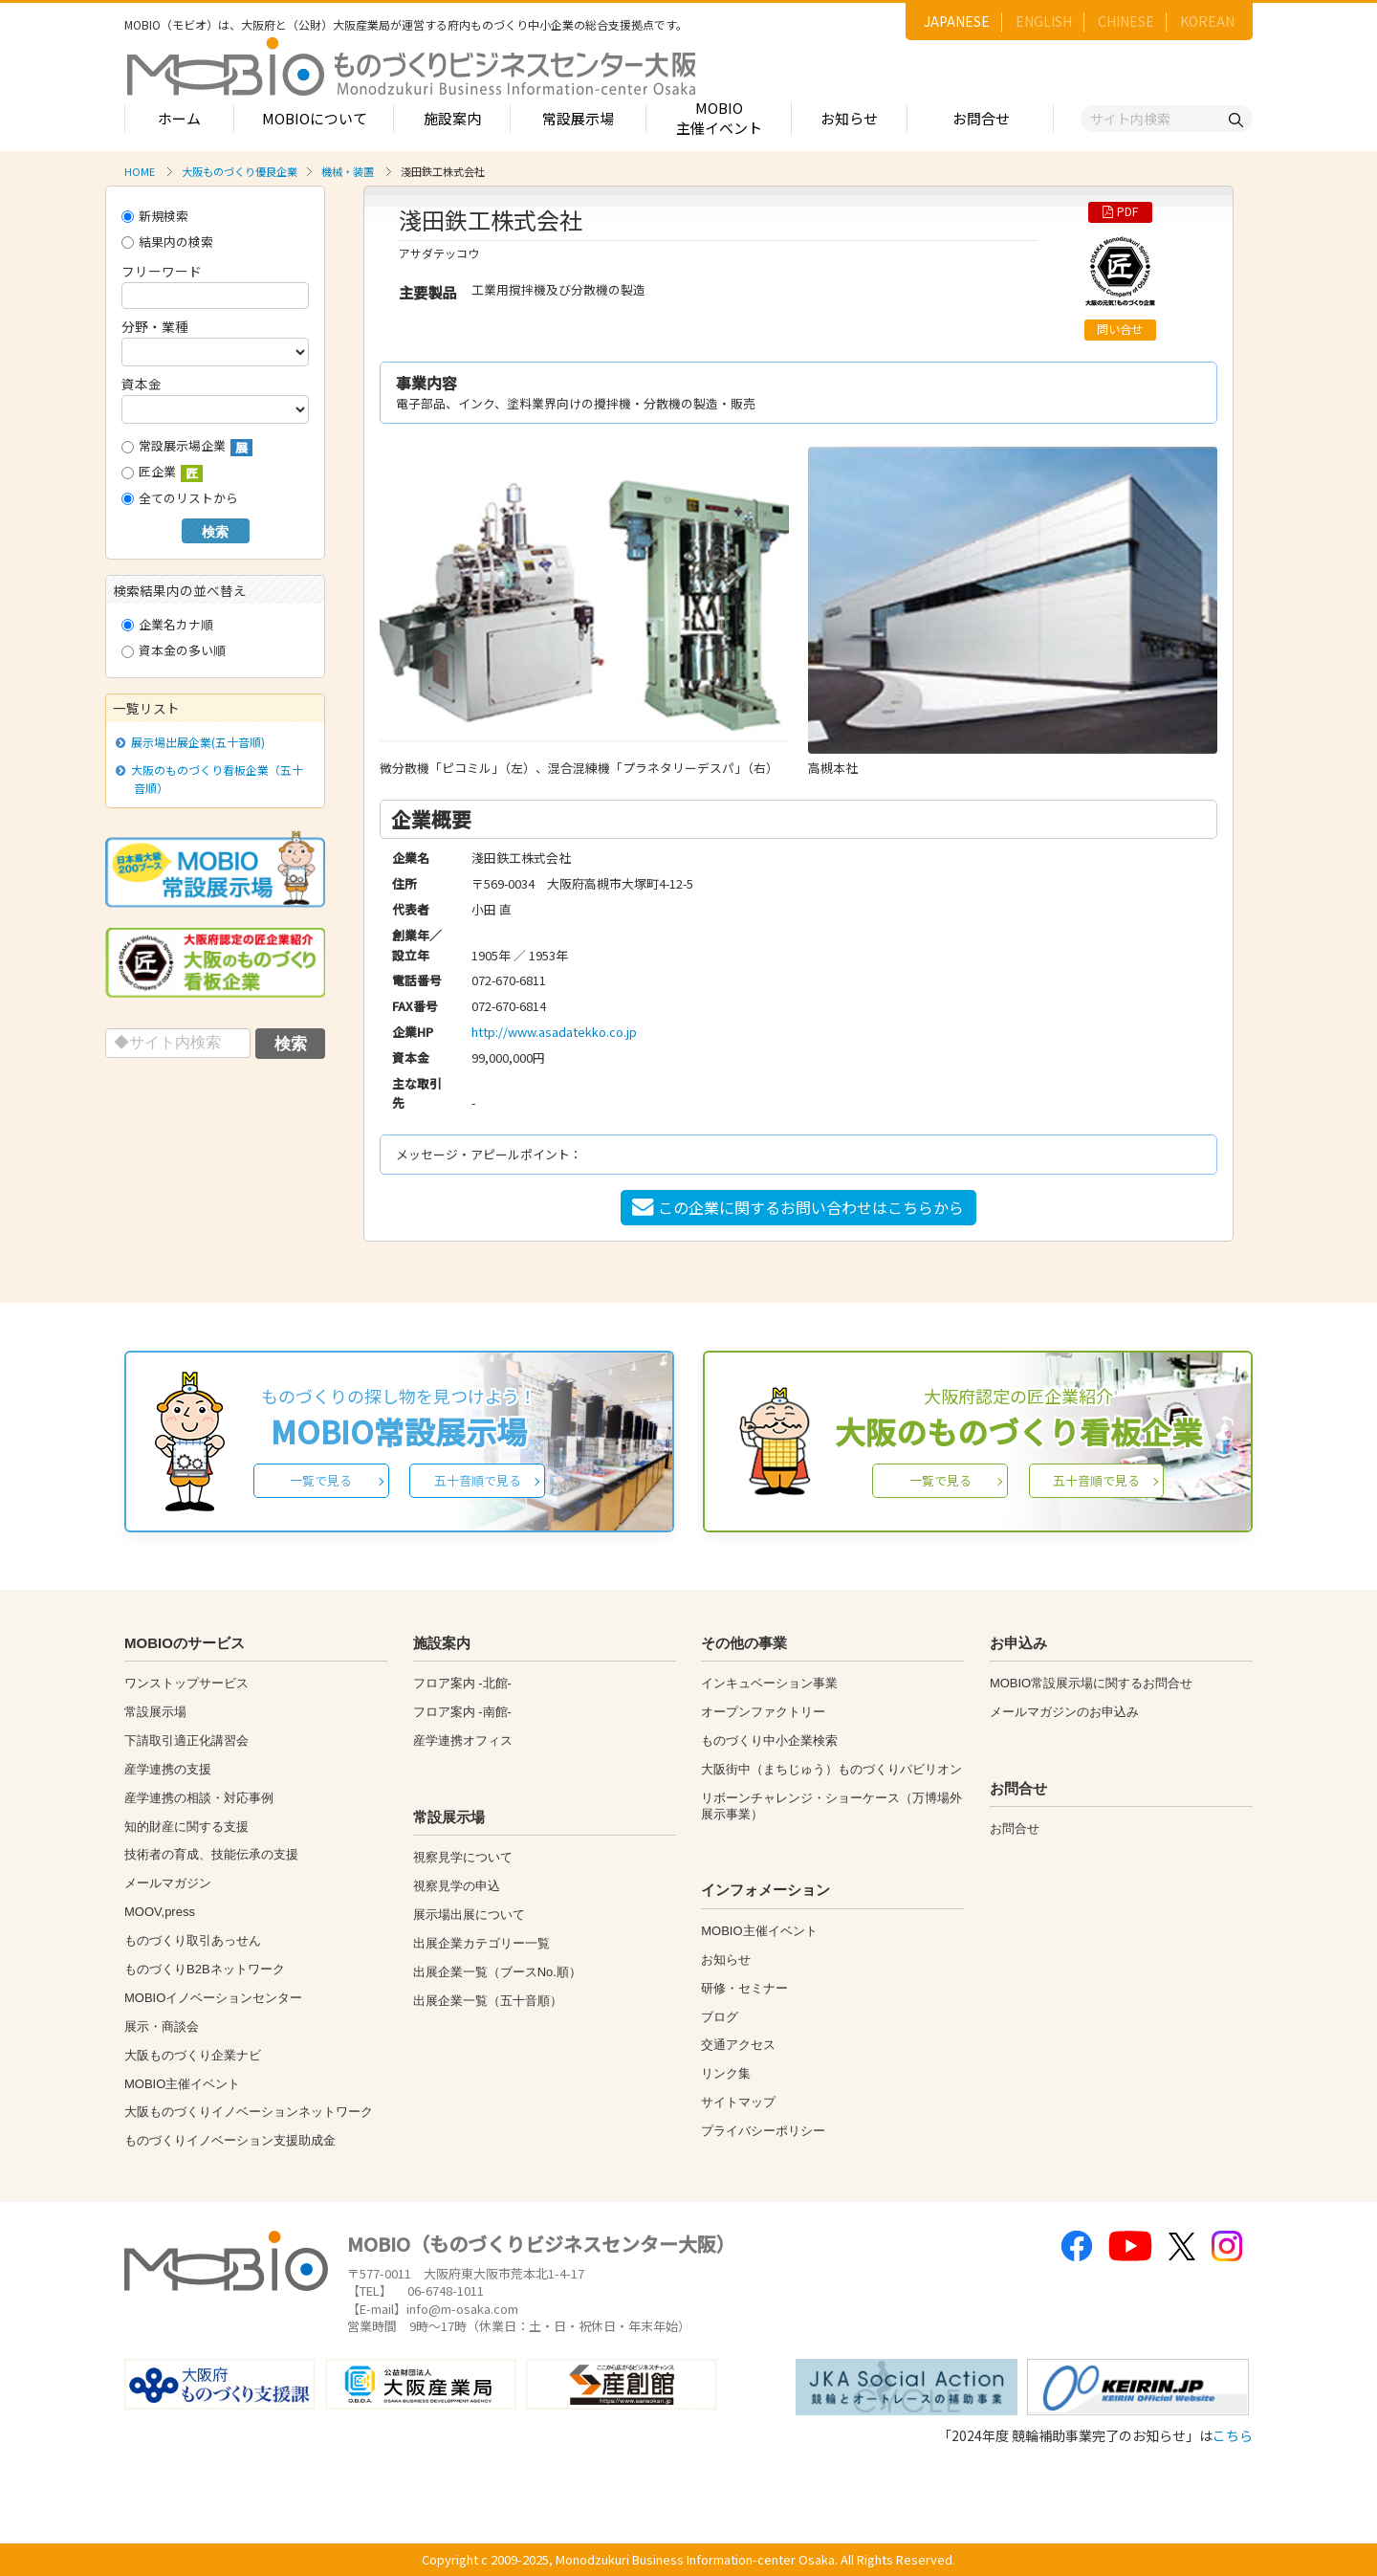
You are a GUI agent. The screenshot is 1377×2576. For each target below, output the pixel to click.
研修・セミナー (744, 1988)
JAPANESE (957, 21)
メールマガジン (167, 1883)
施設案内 (452, 118)
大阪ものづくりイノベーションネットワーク (248, 2111)
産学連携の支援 (167, 1769)
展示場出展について (469, 1914)
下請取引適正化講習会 (186, 1740)
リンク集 (726, 2073)
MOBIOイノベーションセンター (213, 1998)
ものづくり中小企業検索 (769, 1740)
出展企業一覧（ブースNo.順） (497, 1972)
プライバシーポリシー (763, 2131)
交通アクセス (738, 2044)
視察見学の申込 (456, 1886)
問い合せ (1120, 329)
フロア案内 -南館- (462, 1712)
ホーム (179, 118)
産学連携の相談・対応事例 (198, 1798)
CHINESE (1126, 21)
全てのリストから (179, 498)
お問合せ (981, 118)
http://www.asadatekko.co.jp (554, 1032)
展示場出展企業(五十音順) (194, 742)
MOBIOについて (314, 118)
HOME (139, 171)
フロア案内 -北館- (462, 1683)
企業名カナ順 (167, 624)
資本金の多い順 (173, 650)
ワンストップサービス (186, 1683)
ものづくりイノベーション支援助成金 (230, 2140)
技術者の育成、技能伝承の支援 (211, 1854)
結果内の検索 (167, 241)
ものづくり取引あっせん (192, 1940)
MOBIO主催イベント (719, 118)
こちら (1233, 2435)
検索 (215, 531)
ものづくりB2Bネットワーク (204, 1969)
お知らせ (849, 118)
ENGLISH (1044, 21)
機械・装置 (347, 171)
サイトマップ (738, 2102)
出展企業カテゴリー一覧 (481, 1943)
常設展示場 (578, 118)
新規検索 (154, 216)
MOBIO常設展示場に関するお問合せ (1091, 1683)
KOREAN (1207, 21)
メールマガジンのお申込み (1064, 1712)
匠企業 (162, 472)
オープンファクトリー (763, 1712)
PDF (1120, 211)
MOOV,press (159, 1911)
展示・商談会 (161, 2026)
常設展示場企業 (186, 446)
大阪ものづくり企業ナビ (192, 2055)
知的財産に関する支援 (186, 1826)
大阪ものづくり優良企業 (239, 171)
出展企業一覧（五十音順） (487, 2000)
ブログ (719, 2017)
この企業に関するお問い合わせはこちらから (798, 1207)
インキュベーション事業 (769, 1683)
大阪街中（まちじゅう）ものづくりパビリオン (831, 1769)
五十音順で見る (477, 1480)
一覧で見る (321, 1480)
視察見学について (463, 1857)
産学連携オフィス (463, 1740)
